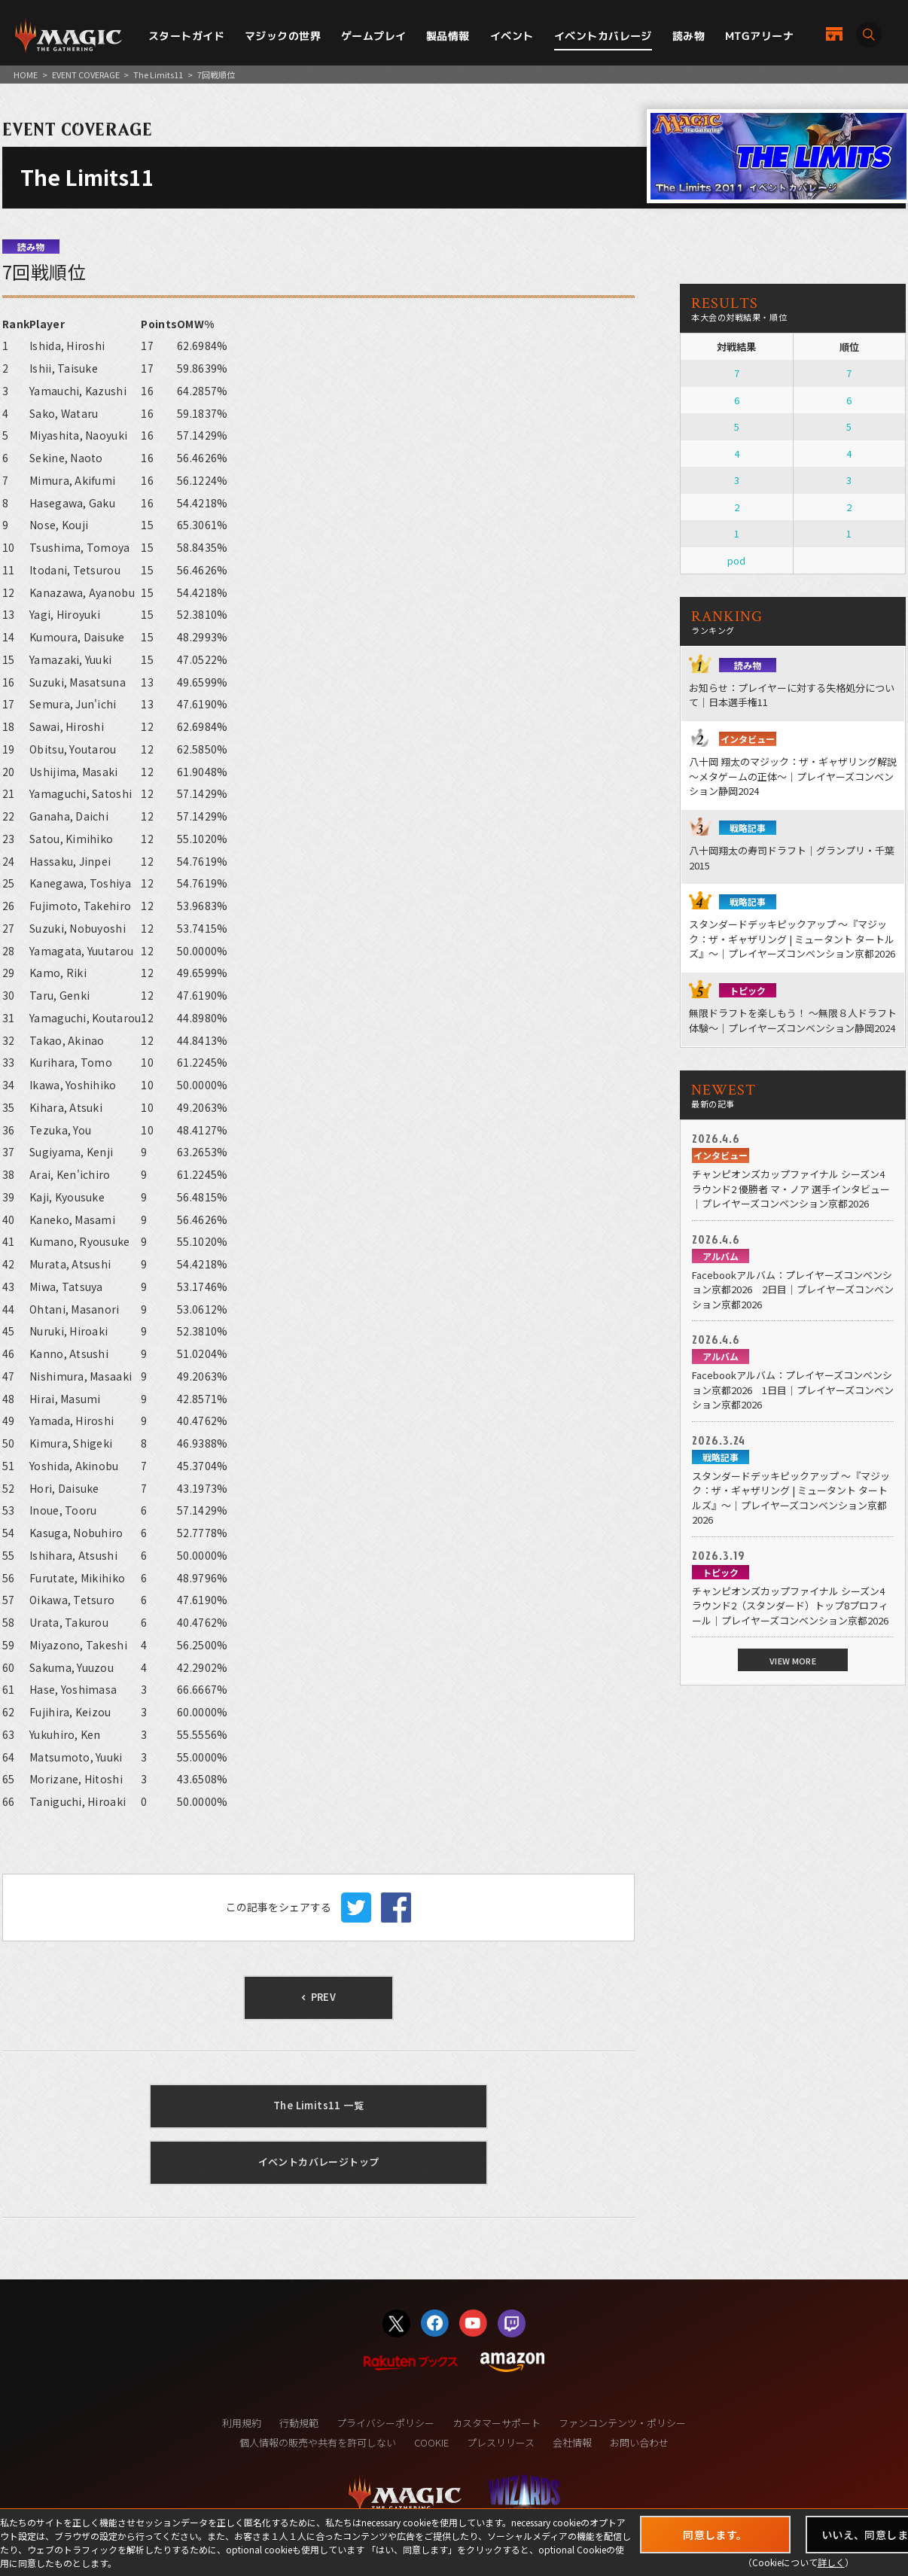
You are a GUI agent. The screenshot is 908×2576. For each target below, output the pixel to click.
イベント (512, 36)
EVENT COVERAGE (86, 75)
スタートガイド (186, 36)
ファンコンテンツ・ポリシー (622, 2423)
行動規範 (298, 2423)
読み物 (688, 36)
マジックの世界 (283, 36)
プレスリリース (501, 2442)
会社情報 (572, 2442)
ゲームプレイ (374, 36)
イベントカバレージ (603, 36)
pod (736, 560)
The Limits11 (158, 75)
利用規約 (241, 2423)
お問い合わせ (639, 2442)
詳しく (831, 2562)
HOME (26, 75)
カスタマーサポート (496, 2423)
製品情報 (448, 36)
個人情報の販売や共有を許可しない (317, 2442)
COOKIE (431, 2442)
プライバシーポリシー (385, 2423)
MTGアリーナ (759, 36)
